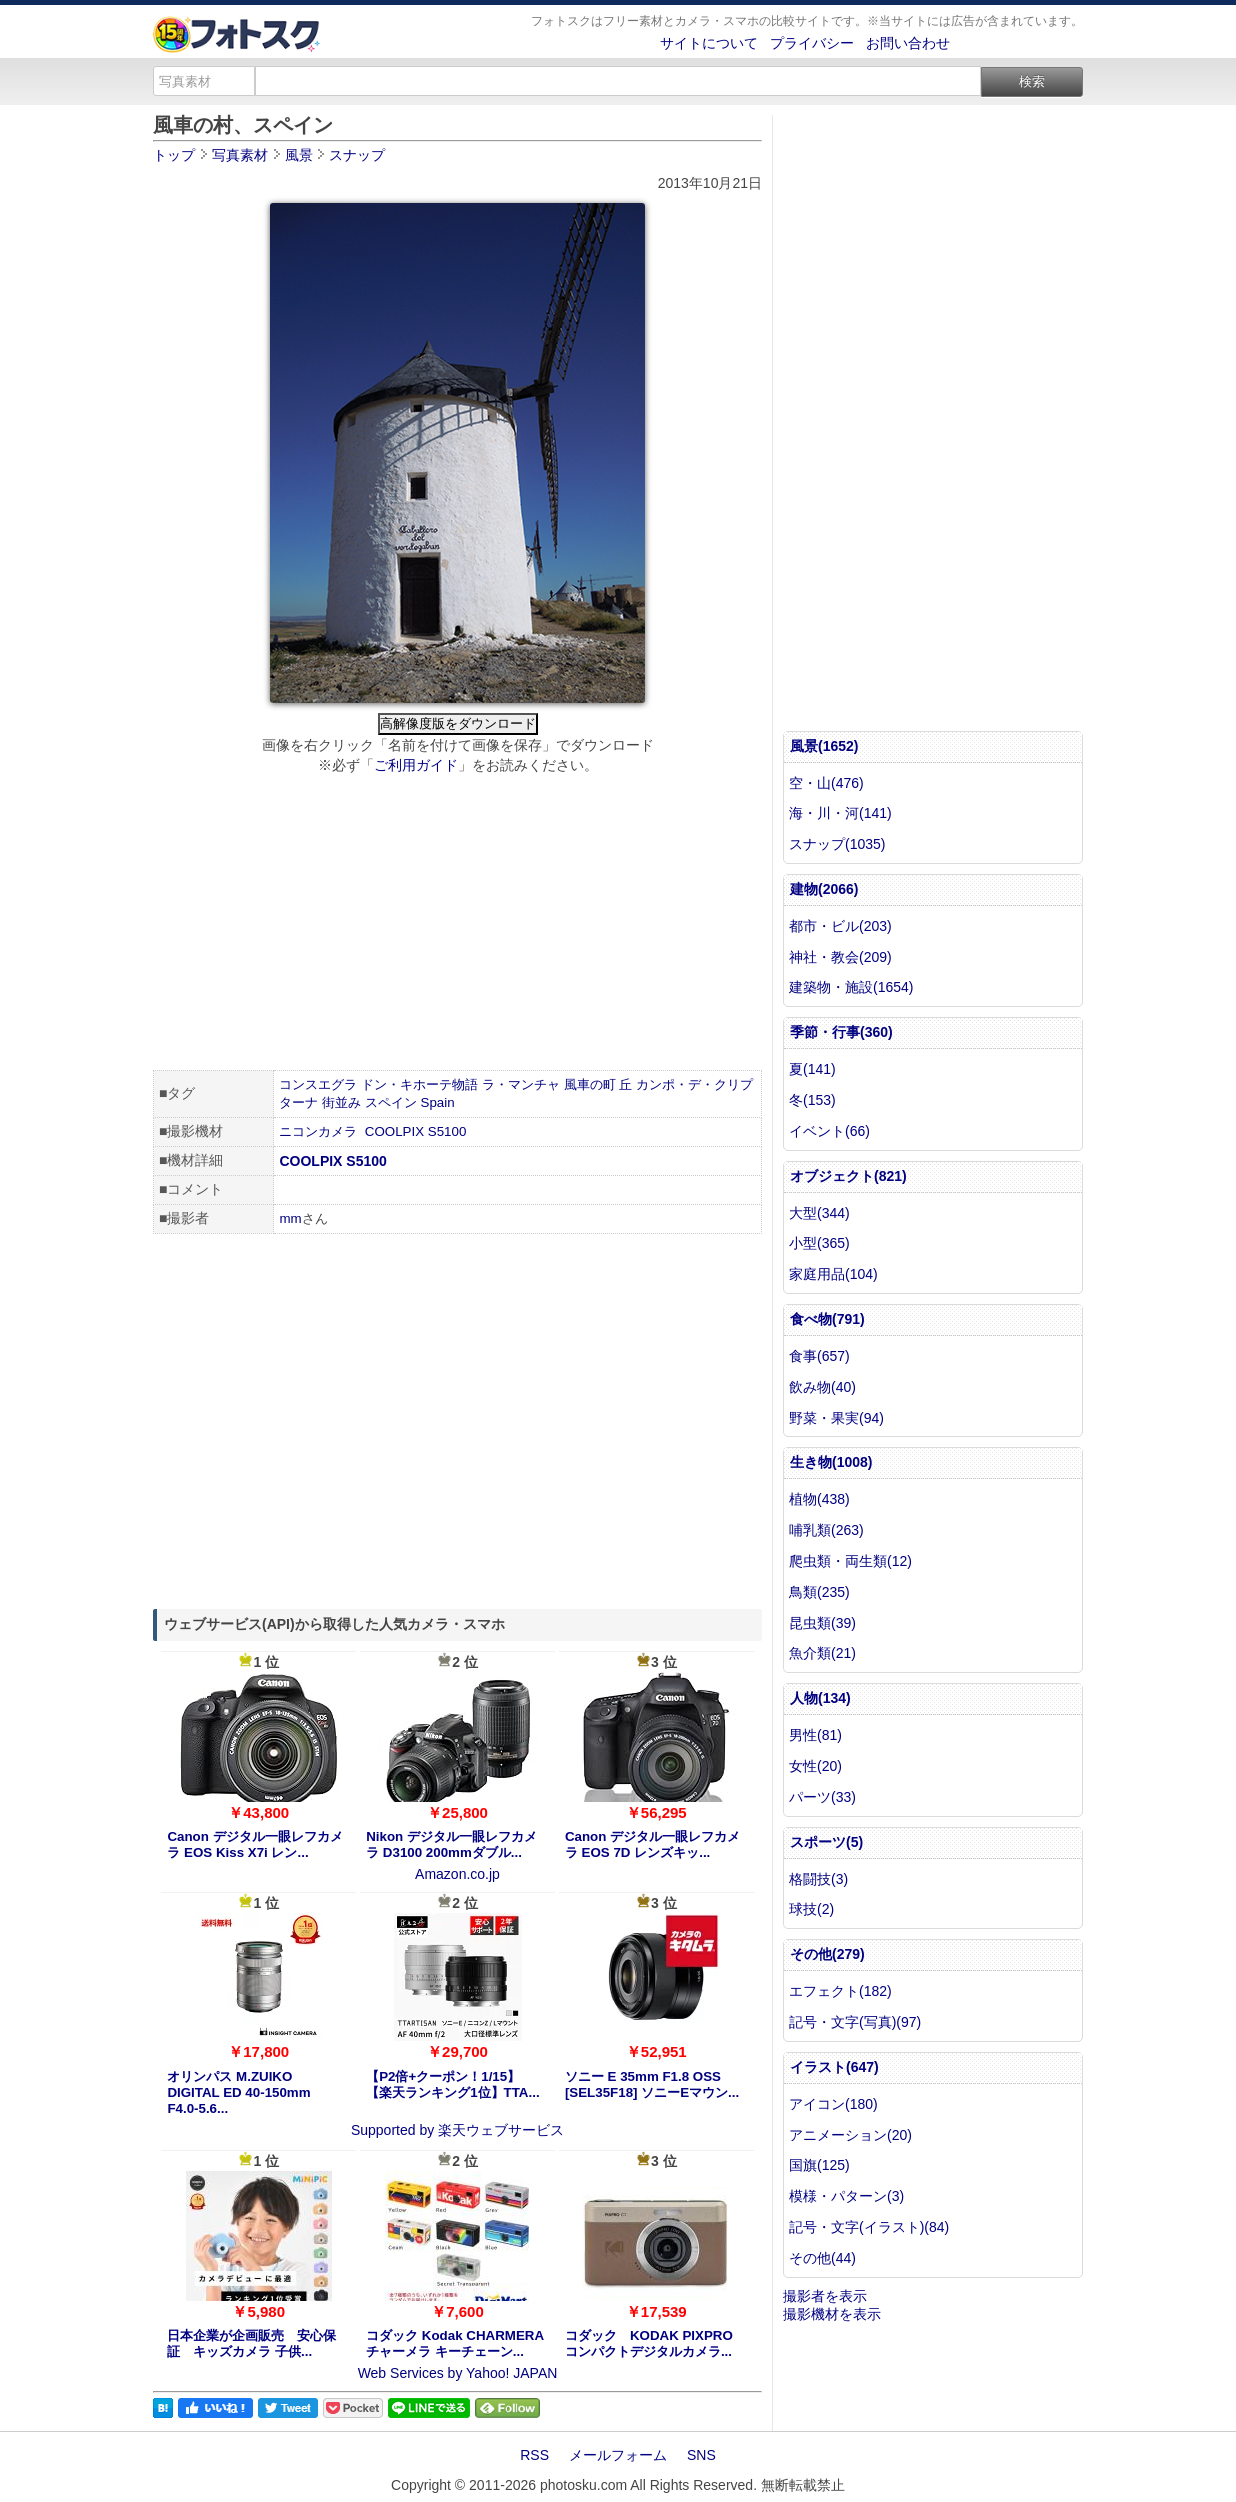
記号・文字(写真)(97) (855, 2022)
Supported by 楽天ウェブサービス (457, 2130)
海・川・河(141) (840, 813)
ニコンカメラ (318, 1131)
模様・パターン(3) (846, 2196)
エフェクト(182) (840, 1991)
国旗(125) (819, 2165)
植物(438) (819, 1499)
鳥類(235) (819, 1592)
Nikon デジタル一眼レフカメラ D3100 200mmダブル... (451, 1844)
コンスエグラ (318, 1084)
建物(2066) (824, 889)
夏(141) (812, 1069)
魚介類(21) (822, 1653)
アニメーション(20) (850, 2135)
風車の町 (590, 1084)
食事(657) (819, 1356)
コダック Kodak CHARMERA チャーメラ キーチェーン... (454, 2343)
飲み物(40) (822, 1387)
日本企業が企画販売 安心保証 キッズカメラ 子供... (251, 2343)
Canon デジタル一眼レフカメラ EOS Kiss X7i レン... (254, 1844)
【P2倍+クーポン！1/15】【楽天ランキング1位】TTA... (452, 2084)
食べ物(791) (827, 1319)
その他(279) (827, 1954)
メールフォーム (618, 2455)
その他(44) (822, 2258)
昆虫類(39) (822, 1623)
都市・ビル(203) (840, 926)
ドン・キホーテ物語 (419, 1084)
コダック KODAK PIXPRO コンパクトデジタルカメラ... (649, 2343)
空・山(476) (826, 783)
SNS (701, 2455)
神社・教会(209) (840, 957)
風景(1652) (824, 746)
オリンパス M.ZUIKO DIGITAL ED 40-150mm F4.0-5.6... (238, 2092)
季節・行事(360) (841, 1032)
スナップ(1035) (837, 844)
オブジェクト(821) (848, 1176)
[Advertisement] (457, 925)
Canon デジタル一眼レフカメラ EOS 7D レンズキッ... (652, 1844)
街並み (341, 1102)
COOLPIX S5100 (416, 1131)
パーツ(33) (822, 1797)
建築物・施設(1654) (851, 987)
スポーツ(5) (826, 1842)
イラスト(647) (834, 2067)
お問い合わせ (908, 43)
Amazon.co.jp (457, 1874)
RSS (534, 2455)
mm (290, 1218)
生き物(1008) (831, 1462)
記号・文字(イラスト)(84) (869, 2227)
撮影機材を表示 (832, 2314)
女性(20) (815, 1766)
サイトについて (709, 43)
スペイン (391, 1102)
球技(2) (811, 1909)
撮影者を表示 (825, 2296)
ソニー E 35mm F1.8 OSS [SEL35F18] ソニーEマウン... (652, 2084)
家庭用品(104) (833, 1274)
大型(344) (819, 1213)
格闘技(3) (818, 1879)
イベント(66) (829, 1131)
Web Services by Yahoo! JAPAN (458, 2373)
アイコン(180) (833, 2104)
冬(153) (812, 1100)
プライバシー (812, 43)
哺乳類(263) (826, 1530)
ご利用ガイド (416, 765)
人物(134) (820, 1698)
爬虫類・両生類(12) (850, 1561)
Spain (438, 1102)
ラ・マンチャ (521, 1084)
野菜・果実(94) (836, 1418)
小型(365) (819, 1243)
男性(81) (815, 1735)
